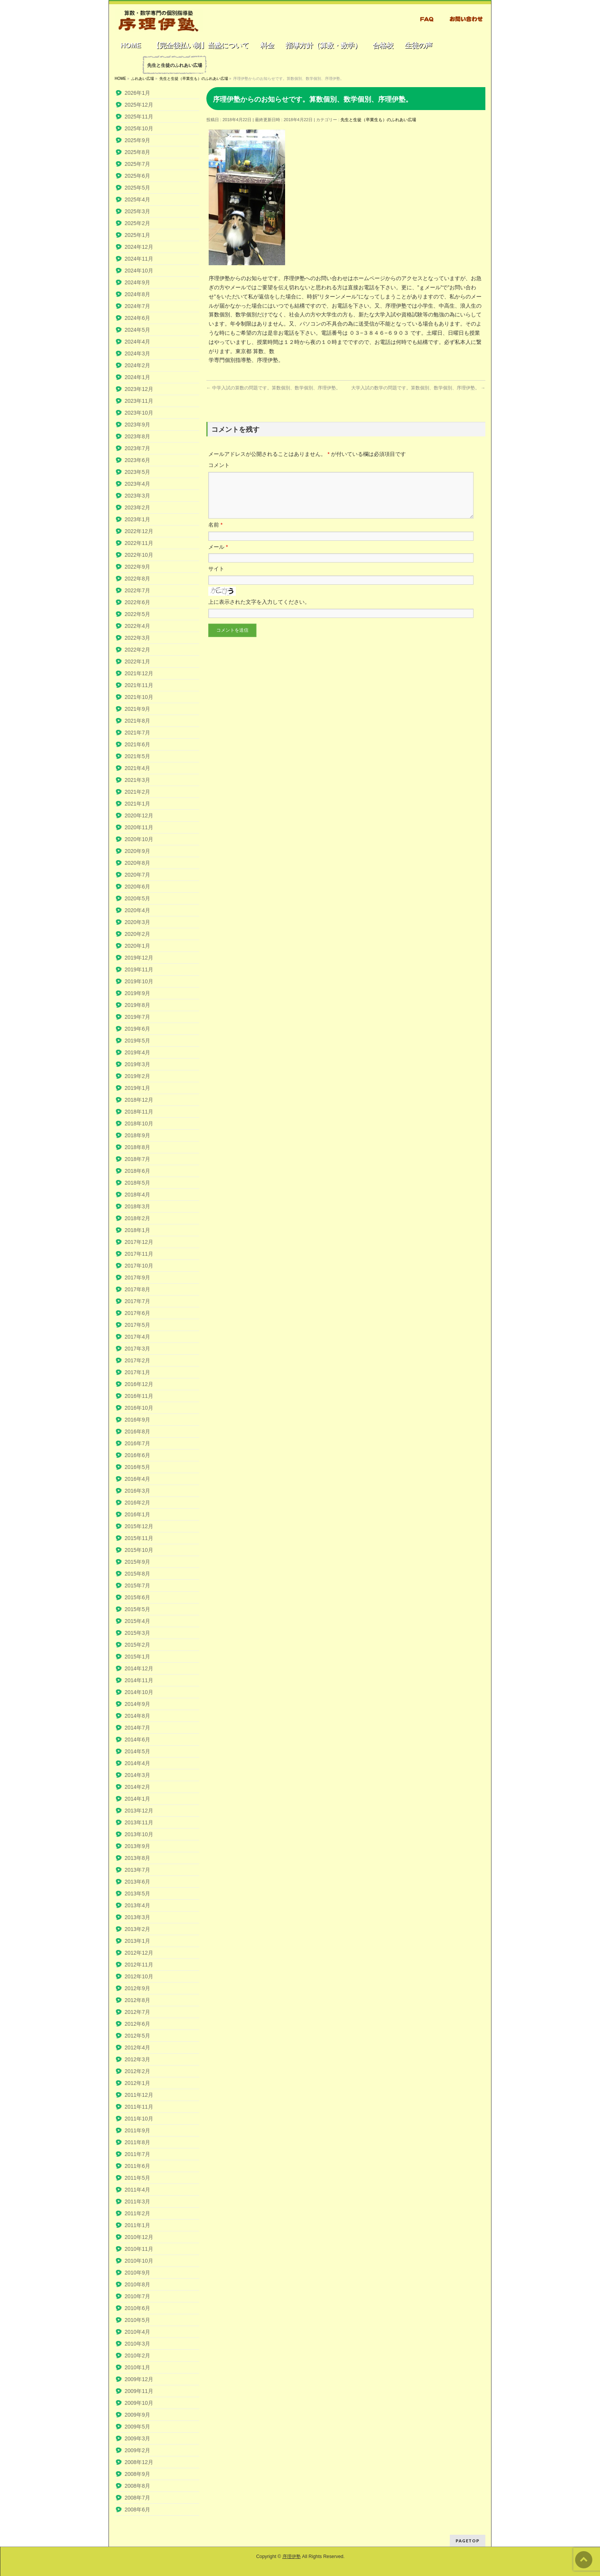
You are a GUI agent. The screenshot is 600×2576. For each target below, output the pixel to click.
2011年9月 (137, 2130)
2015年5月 (137, 1609)
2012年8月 (137, 2000)
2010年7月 (137, 2296)
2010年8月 (137, 2284)
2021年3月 (137, 780)
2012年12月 (139, 1953)
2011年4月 (137, 2190)
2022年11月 (139, 543)
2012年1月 (137, 2083)
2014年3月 (137, 1775)
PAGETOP (468, 2540)
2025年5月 (137, 188)
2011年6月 (137, 2166)
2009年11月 (139, 2391)
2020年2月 (137, 934)
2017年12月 (139, 1242)
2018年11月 (139, 1112)
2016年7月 (137, 1443)
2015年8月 (137, 1574)
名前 (215, 534)
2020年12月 (139, 815)
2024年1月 (137, 377)
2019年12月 (139, 958)
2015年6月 (137, 1597)
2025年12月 (139, 105)
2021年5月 (137, 756)
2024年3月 (137, 353)
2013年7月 (137, 1870)
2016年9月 (137, 1420)
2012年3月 (137, 2059)
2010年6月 (137, 2308)
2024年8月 (137, 294)
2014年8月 (137, 1716)
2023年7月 (137, 448)
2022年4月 (137, 626)
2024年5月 (137, 330)
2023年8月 (137, 436)
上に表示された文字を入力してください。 (259, 611)
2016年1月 (137, 1514)
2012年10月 (139, 1976)
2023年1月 (137, 519)
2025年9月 (137, 140)
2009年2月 (137, 2450)
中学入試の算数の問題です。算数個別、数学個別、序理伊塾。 (273, 388)
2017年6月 (137, 1313)
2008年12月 (139, 2462)
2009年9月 (137, 2415)
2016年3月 (137, 1491)
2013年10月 (139, 1834)
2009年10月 (139, 2403)
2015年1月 (137, 1657)
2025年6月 (137, 176)
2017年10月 (139, 1266)
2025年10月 (139, 128)
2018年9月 (137, 1135)
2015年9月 (137, 1562)
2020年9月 (137, 851)
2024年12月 (139, 247)
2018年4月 (137, 1195)
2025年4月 (137, 199)
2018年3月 (137, 1206)
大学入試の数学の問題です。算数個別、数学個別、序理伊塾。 (418, 388)
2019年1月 (137, 1088)
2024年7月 (137, 306)
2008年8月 (137, 2486)
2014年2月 (137, 1787)
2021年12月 (139, 673)
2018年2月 (137, 1218)
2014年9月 (137, 1704)
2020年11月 (139, 827)
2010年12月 (139, 2237)
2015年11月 (139, 1538)
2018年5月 (137, 1183)
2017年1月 (137, 1372)
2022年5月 (137, 614)
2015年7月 (137, 1585)
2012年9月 (137, 1988)
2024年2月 (137, 365)
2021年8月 (137, 721)
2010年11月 (139, 2249)
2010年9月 (137, 2273)
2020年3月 (137, 922)
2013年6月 (137, 1882)
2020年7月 (137, 875)
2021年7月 (137, 733)
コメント (219, 465)
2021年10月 (139, 697)
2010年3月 (137, 2344)
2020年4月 (137, 910)
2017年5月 (137, 1325)
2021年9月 (137, 709)
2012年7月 (137, 2012)
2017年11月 (139, 1254)
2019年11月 (139, 969)
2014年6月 (137, 1739)
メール (218, 556)
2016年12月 (139, 1384)
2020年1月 (137, 946)
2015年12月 (139, 1526)
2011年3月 (137, 2201)
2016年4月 (137, 1479)
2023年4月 (137, 484)
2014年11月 (139, 1680)
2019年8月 (137, 1005)
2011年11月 (139, 2107)
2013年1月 (137, 1941)
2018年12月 (139, 1100)
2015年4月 (137, 1621)
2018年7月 (137, 1159)
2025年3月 (137, 211)
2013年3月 (137, 1917)
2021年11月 (139, 685)
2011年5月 (137, 2178)
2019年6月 (137, 1029)
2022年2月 (137, 650)
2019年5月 (137, 1041)
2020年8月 (137, 863)
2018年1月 (137, 1230)
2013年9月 (137, 1846)
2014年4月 (137, 1763)
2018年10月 (139, 1123)
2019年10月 (139, 981)
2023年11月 (139, 401)
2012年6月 (137, 2024)
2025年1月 (137, 235)
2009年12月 (139, 2379)
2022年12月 (139, 531)
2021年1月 (137, 804)
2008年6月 (137, 2509)
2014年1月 (137, 1799)
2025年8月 (137, 152)
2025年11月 (139, 116)
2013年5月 (137, 1893)
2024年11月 (139, 259)
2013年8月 (137, 1858)
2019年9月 (137, 993)
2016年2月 (137, 1503)
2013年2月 (137, 1929)
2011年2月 (137, 2213)
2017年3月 (137, 1349)
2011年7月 (137, 2154)
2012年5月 (137, 2036)
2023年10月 (139, 413)
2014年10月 (139, 1692)
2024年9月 (137, 282)
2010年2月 (137, 2355)
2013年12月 (139, 1811)
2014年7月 (137, 1728)
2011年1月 (137, 2225)
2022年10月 (139, 555)
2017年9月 (137, 1277)
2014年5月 (137, 1751)
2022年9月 (137, 567)
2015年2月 (137, 1645)
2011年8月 (137, 2142)
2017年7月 (137, 1301)
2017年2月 (137, 1360)
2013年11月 (139, 1822)
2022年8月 (137, 579)
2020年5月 (137, 898)
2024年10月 (139, 270)
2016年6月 (137, 1455)
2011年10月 (139, 2119)
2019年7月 (137, 1017)
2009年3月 (137, 2438)
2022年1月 (137, 661)
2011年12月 (139, 2095)
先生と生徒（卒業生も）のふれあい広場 (378, 119)
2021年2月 (137, 792)
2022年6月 (137, 602)
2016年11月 (139, 1396)
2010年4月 (137, 2332)
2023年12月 (139, 389)
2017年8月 (137, 1289)
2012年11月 (139, 1965)
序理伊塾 (291, 2556)
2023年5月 (137, 472)
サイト (216, 578)
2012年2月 (137, 2071)
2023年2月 (137, 507)
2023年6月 (137, 460)
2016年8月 (137, 1431)
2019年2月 (137, 1076)
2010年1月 (137, 2367)
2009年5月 (137, 2427)
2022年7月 (137, 590)
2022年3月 (137, 638)
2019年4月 (137, 1052)
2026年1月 (137, 93)
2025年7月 (137, 164)
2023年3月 (137, 496)
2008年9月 (137, 2474)
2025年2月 (137, 223)
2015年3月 (137, 1633)
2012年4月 (137, 2047)
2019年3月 (137, 1064)
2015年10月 (139, 1550)
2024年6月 (137, 318)
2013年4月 (137, 1905)
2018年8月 (137, 1147)
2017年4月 (137, 1337)
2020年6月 (137, 887)
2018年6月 (137, 1171)
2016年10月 (139, 1408)
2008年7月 (137, 2498)
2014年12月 (139, 1668)
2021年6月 (137, 744)
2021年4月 (137, 768)
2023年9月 (137, 424)
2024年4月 (137, 342)
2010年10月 (139, 2261)
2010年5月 (137, 2320)
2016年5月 (137, 1467)
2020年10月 (139, 839)
